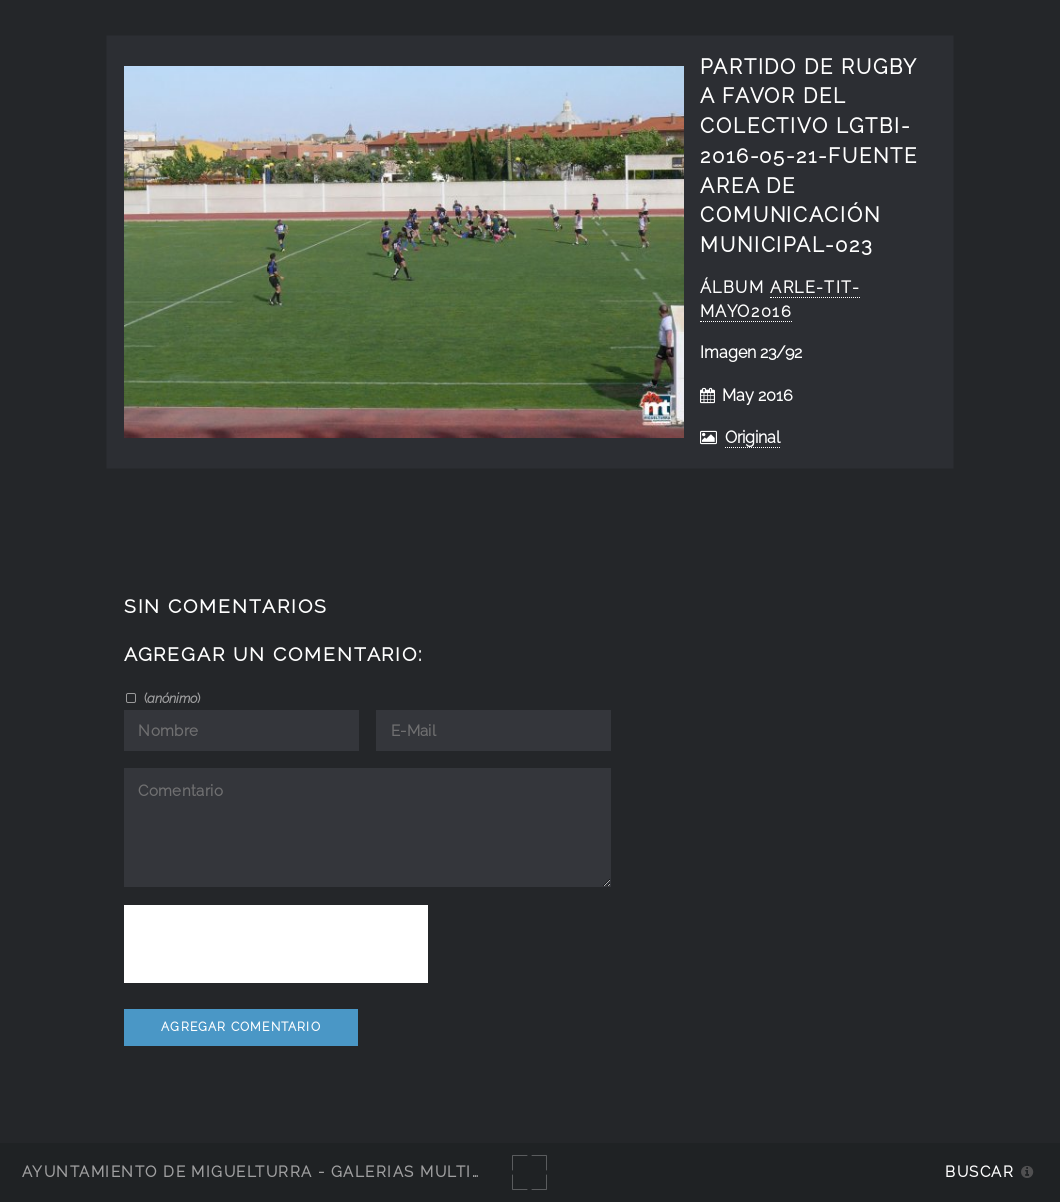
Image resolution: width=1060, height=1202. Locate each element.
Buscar (979, 1171)
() (170, 698)
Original (752, 437)
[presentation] (276, 944)
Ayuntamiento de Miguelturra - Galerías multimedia (274, 1171)
